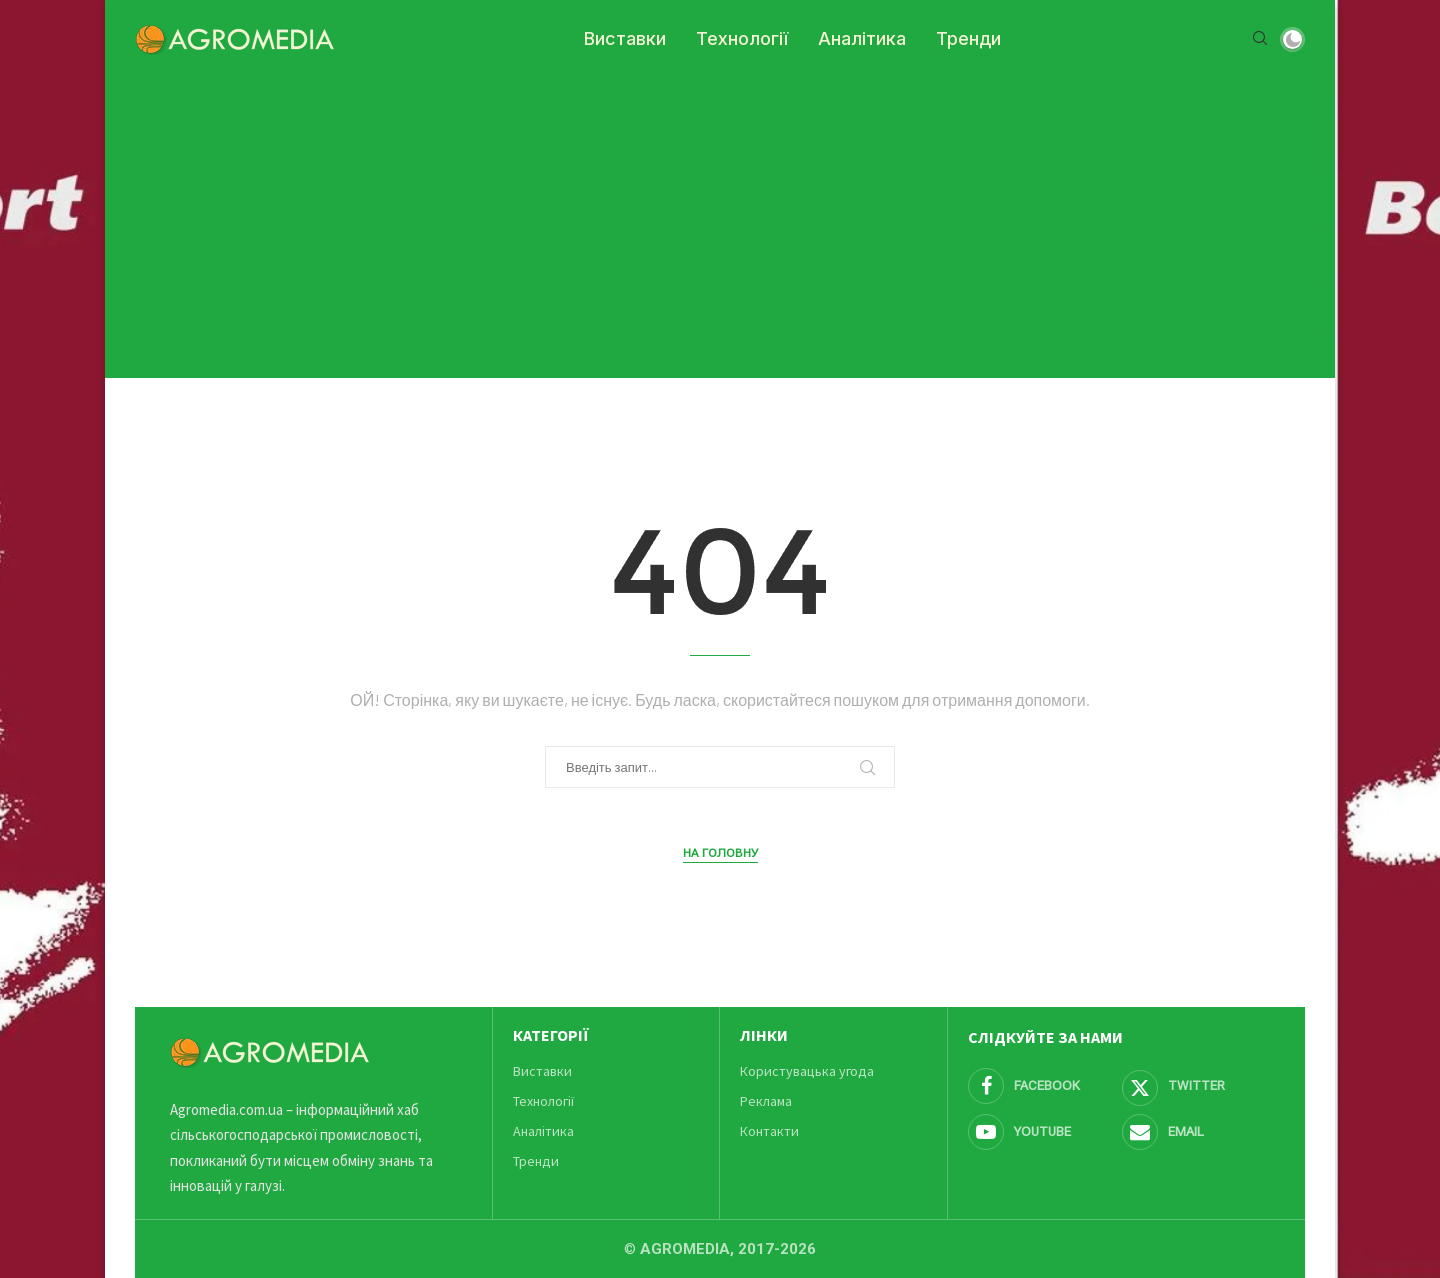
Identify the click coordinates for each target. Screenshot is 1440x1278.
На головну (720, 853)
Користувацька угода (807, 1071)
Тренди (968, 38)
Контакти (769, 1131)
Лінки (764, 1035)
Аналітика (862, 38)
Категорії (551, 1035)
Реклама (766, 1101)
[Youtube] (1042, 1132)
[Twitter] (1196, 1086)
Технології (742, 38)
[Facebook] (1042, 1086)
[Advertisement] (720, 218)
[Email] (1196, 1132)
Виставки (625, 38)
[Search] (1260, 39)
